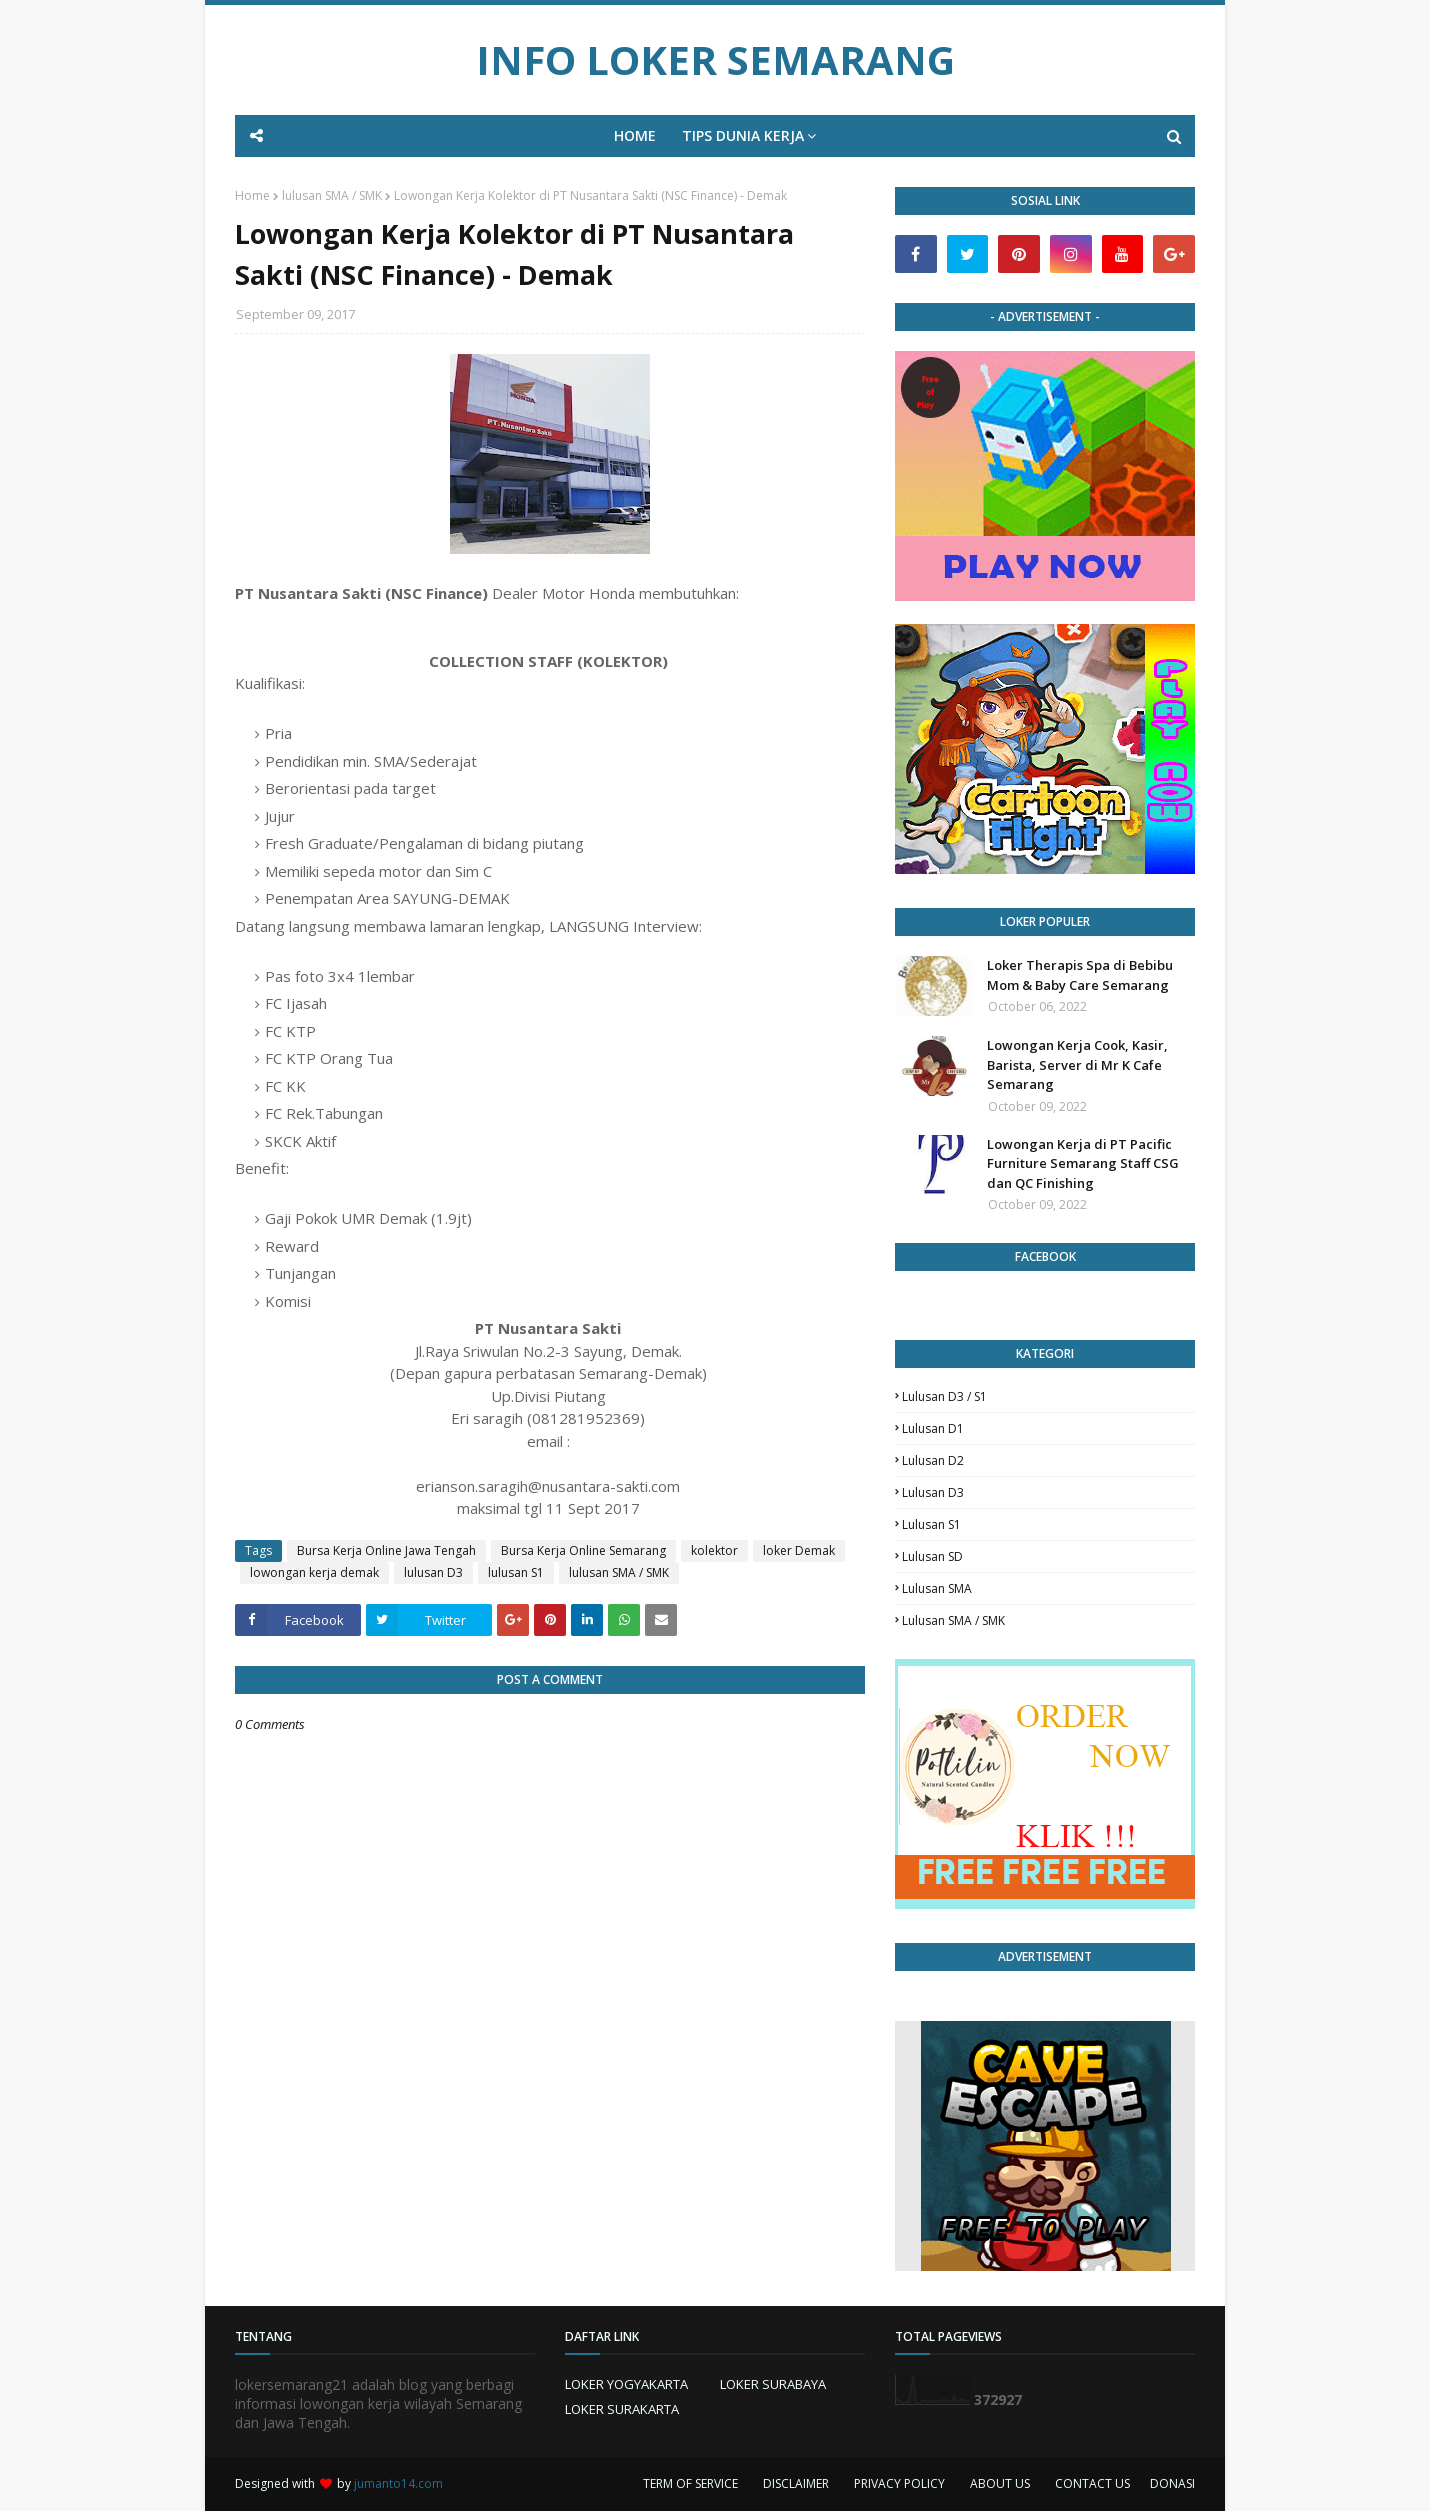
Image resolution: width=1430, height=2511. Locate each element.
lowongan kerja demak (314, 1572)
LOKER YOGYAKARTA (626, 2384)
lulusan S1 (516, 1572)
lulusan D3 (433, 1572)
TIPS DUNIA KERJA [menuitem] (743, 135)
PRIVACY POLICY (899, 2483)
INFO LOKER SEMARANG (715, 59)
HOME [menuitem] (635, 135)
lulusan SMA (937, 1588)
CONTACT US (1092, 2483)
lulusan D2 (933, 1460)
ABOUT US (1000, 2483)
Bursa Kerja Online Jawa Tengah (386, 1550)
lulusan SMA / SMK (332, 195)
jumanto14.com (398, 2483)
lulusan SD (932, 1556)
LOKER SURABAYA (773, 2384)
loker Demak (799, 1550)
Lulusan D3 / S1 (944, 1396)
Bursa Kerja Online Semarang (583, 1550)
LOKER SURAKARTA (622, 2409)
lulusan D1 (933, 1428)
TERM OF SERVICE (690, 2483)
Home (252, 195)
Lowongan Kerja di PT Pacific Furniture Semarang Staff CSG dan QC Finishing (1083, 1163)
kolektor (714, 1550)
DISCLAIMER (796, 2483)
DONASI (1172, 2483)
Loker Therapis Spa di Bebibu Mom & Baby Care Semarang (1080, 975)
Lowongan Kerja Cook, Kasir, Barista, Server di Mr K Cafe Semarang (1077, 1064)
